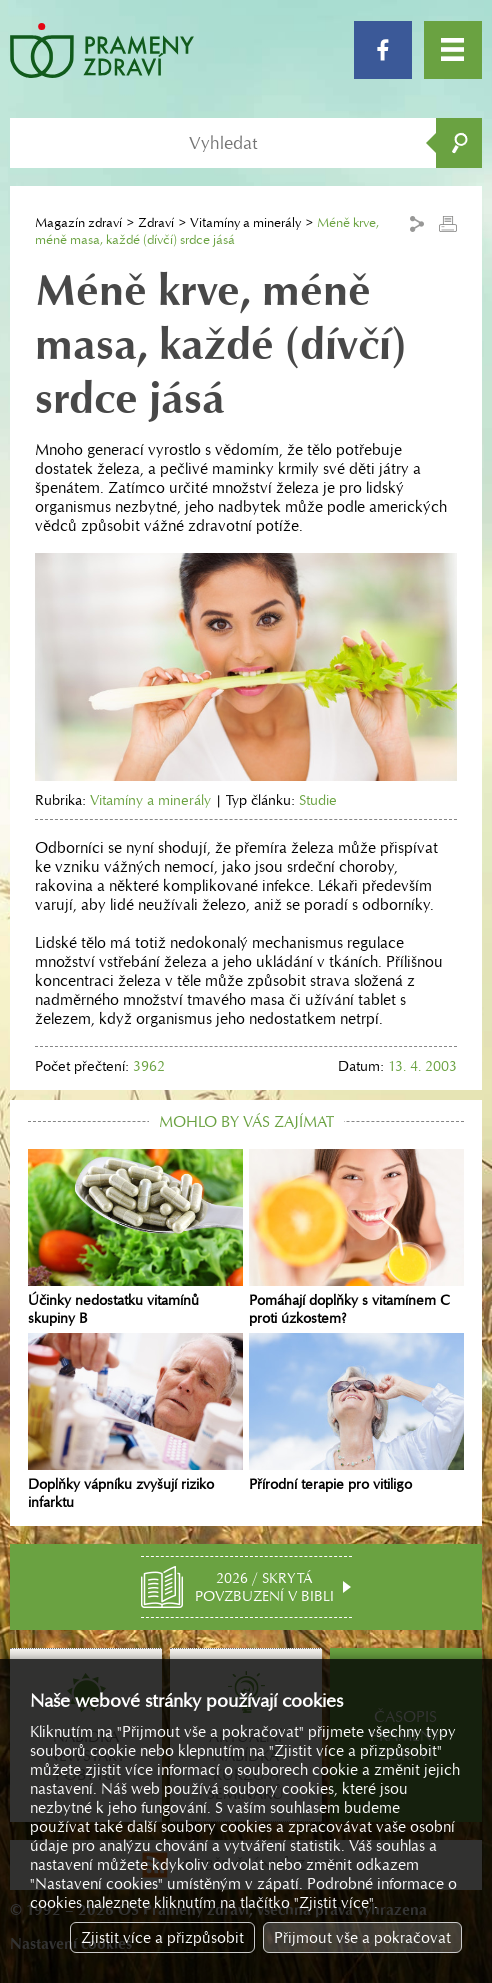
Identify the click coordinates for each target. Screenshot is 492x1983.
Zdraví (156, 222)
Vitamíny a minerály (245, 222)
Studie (318, 800)
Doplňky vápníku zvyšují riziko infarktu (135, 1422)
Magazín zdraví (78, 222)
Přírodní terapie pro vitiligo (356, 1413)
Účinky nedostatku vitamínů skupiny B (135, 1238)
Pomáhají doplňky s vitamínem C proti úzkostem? (356, 1238)
